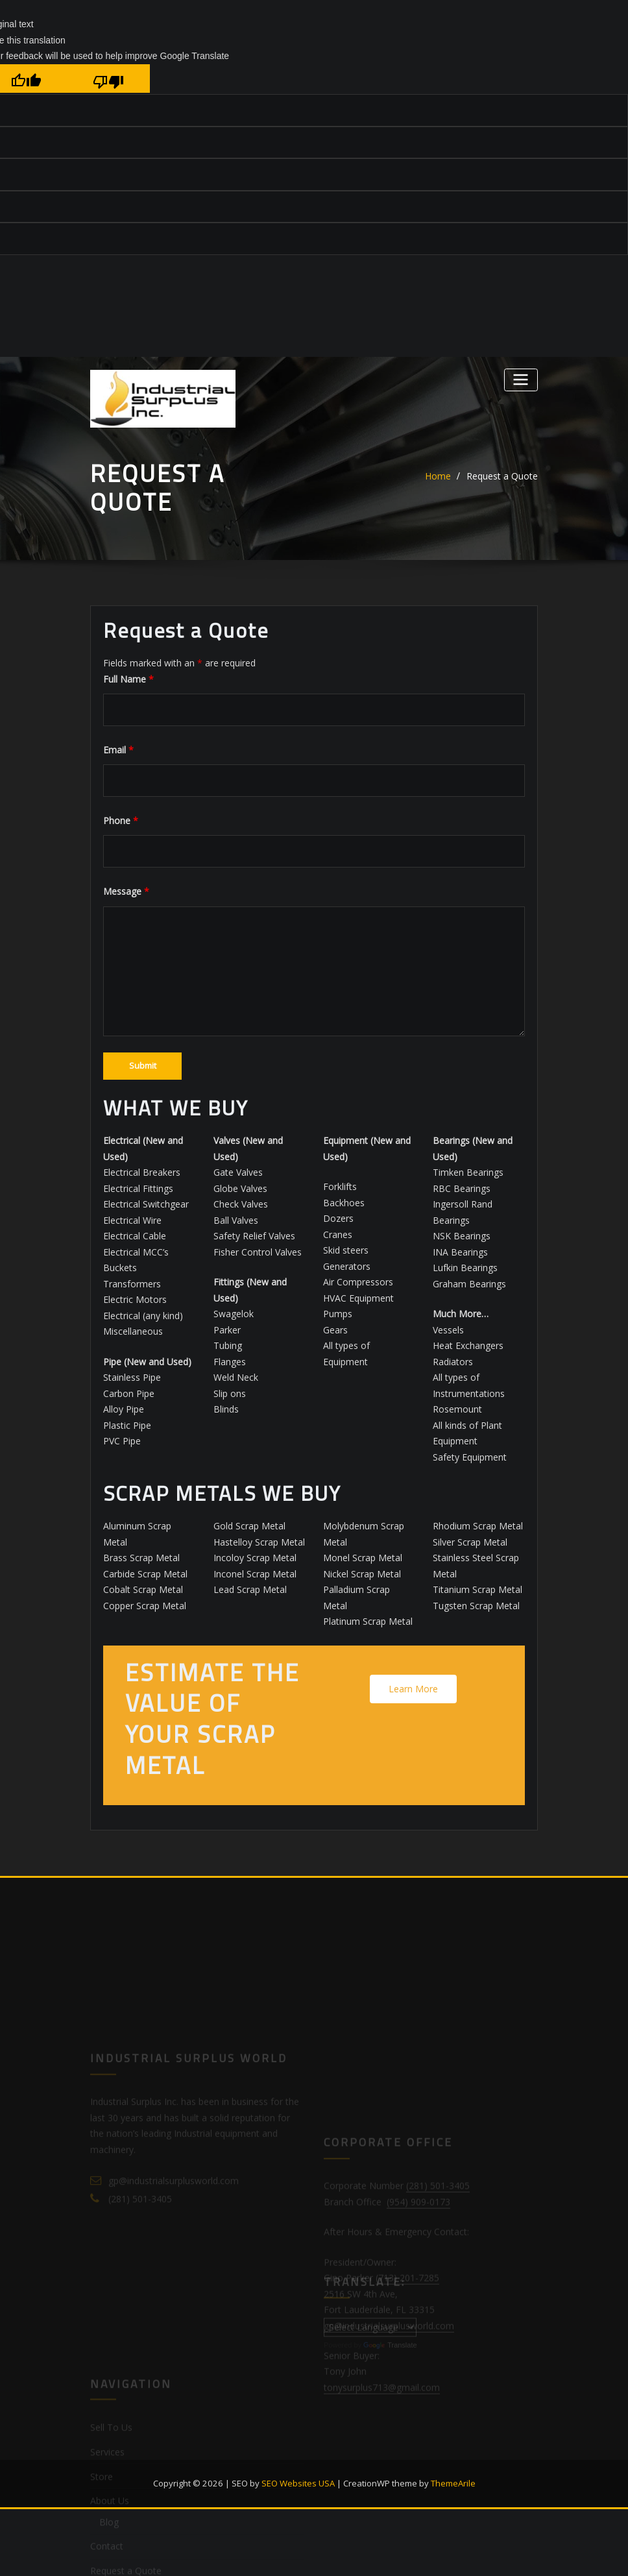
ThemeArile (453, 2483)
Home (438, 476)
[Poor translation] (108, 78)
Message (126, 891)
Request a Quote (502, 476)
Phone (120, 820)
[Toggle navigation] (521, 380)
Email (118, 750)
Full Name (128, 679)
